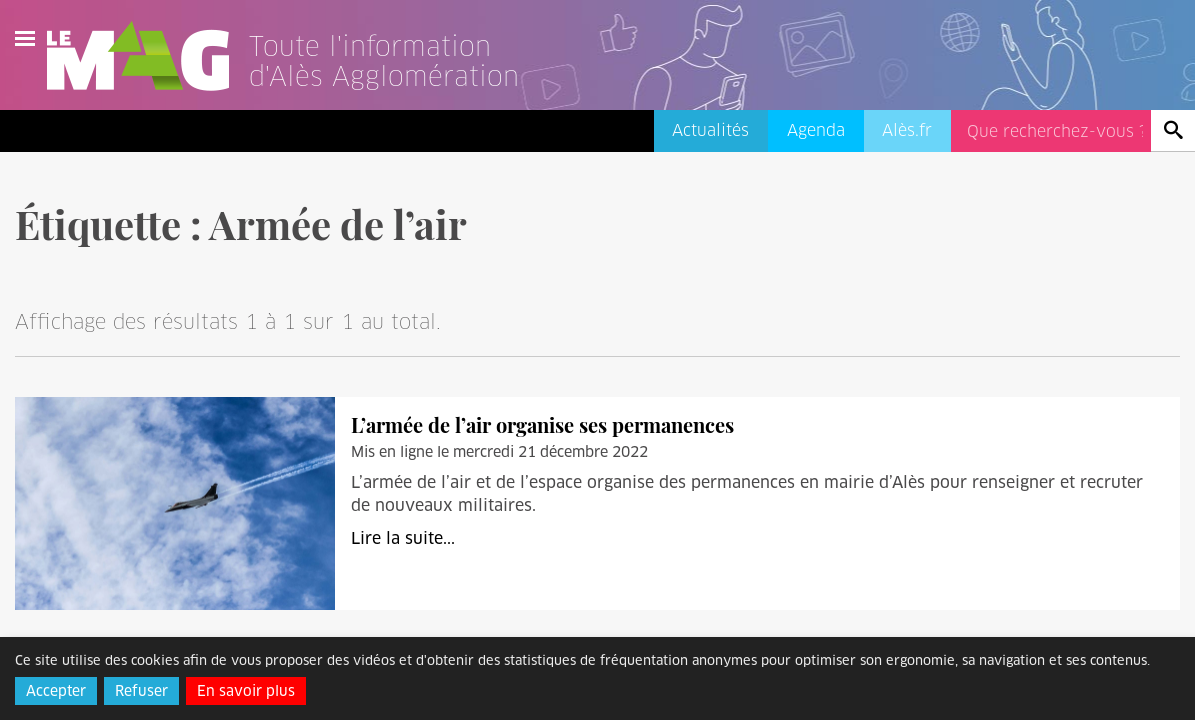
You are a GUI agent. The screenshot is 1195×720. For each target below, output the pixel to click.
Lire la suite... (403, 538)
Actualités (710, 130)
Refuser (141, 691)
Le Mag (147, 56)
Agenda (816, 130)
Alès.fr (907, 130)
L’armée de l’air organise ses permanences (542, 424)
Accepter (56, 691)
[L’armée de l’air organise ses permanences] (175, 502)
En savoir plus (246, 691)
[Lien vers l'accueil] (409, 84)
